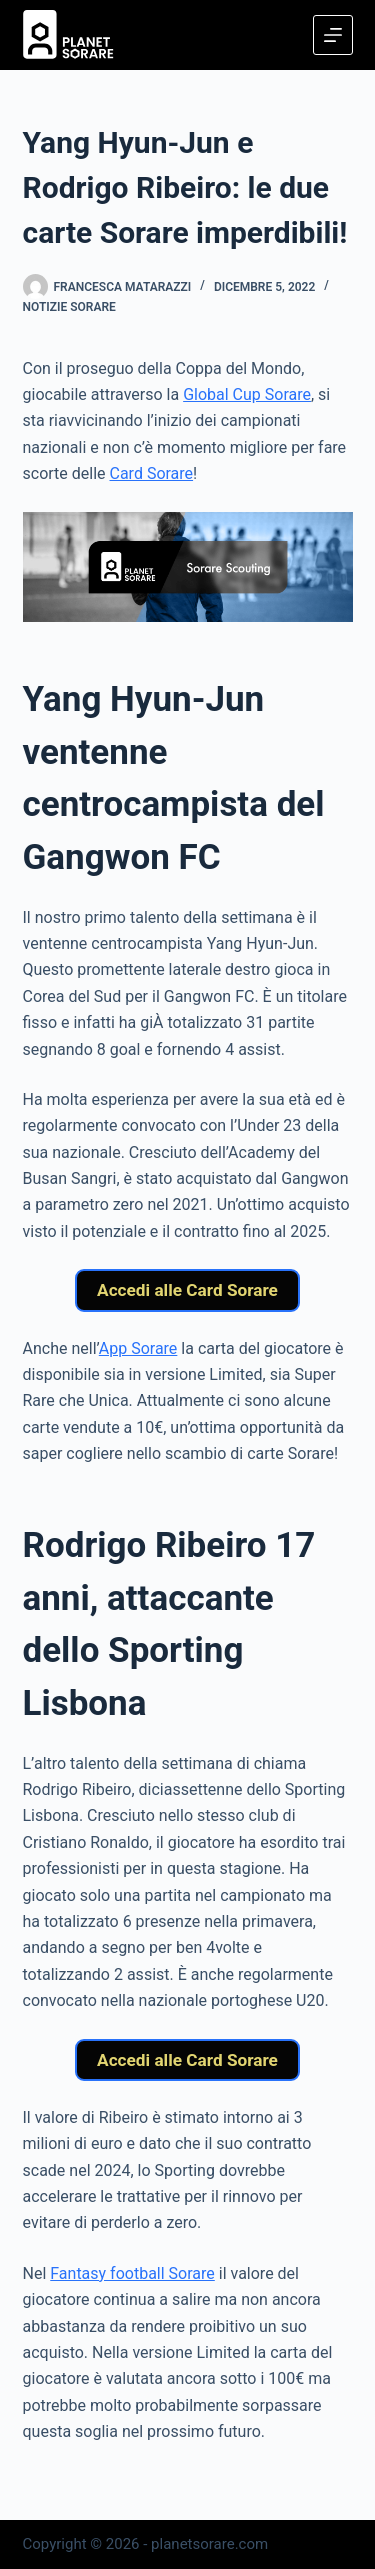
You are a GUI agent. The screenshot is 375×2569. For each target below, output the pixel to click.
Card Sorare (152, 473)
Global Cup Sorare (247, 394)
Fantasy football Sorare (132, 2273)
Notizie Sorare (69, 307)
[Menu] (333, 35)
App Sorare (138, 1348)
